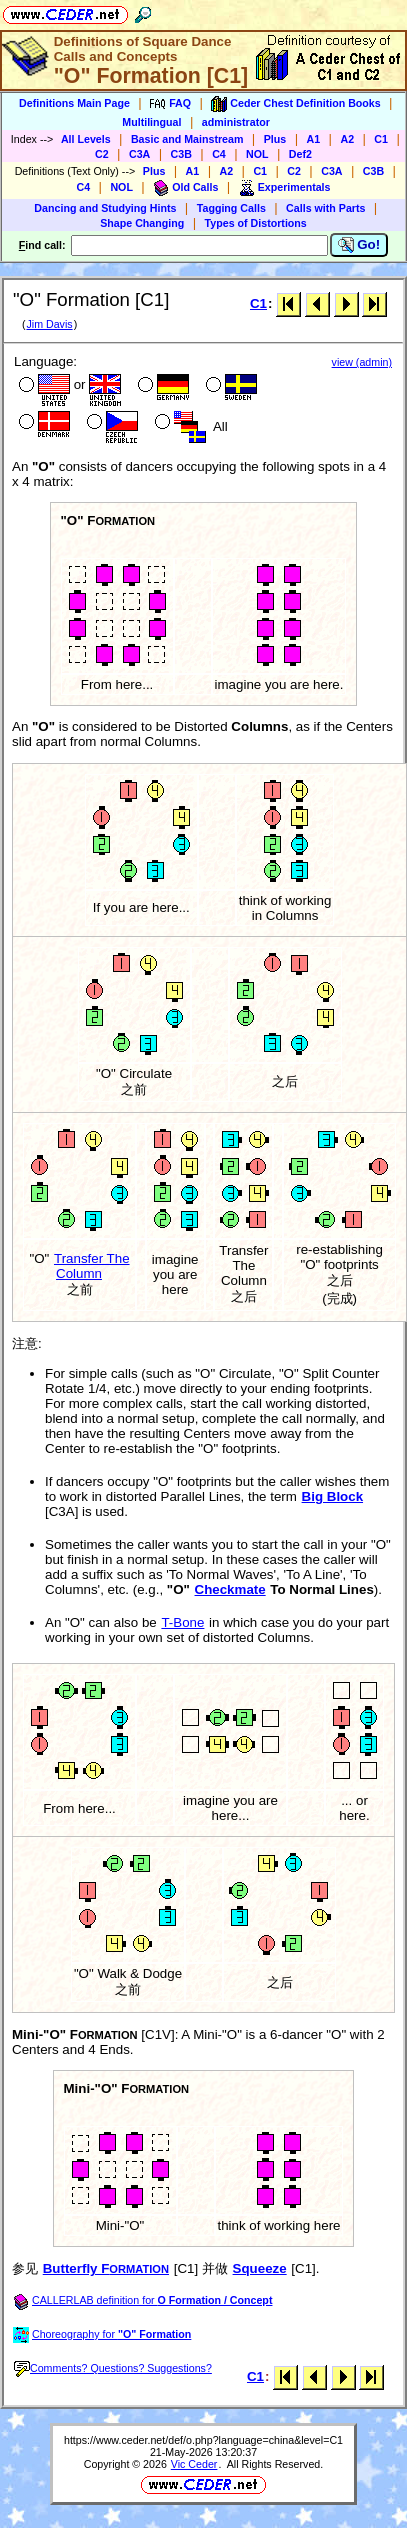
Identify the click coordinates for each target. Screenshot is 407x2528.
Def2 (300, 154)
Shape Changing (142, 223)
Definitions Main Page (74, 103)
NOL (257, 154)
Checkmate (230, 1589)
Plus (275, 139)
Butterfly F (106, 2268)
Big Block (332, 1496)
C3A (139, 154)
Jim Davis (49, 324)
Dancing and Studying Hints (105, 208)
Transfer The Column (92, 1266)
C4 (219, 154)
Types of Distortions (256, 223)
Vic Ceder (194, 2464)
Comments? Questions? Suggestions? (113, 2368)
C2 (102, 154)
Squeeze (260, 2268)
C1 (381, 139)
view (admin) (362, 362)
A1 (314, 139)
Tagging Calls (231, 208)
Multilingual (151, 122)
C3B (181, 154)
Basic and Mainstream (187, 139)
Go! (359, 245)
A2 (347, 139)
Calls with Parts (325, 208)
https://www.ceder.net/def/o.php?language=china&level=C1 (203, 2440)
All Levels (86, 139)
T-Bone (182, 1622)
